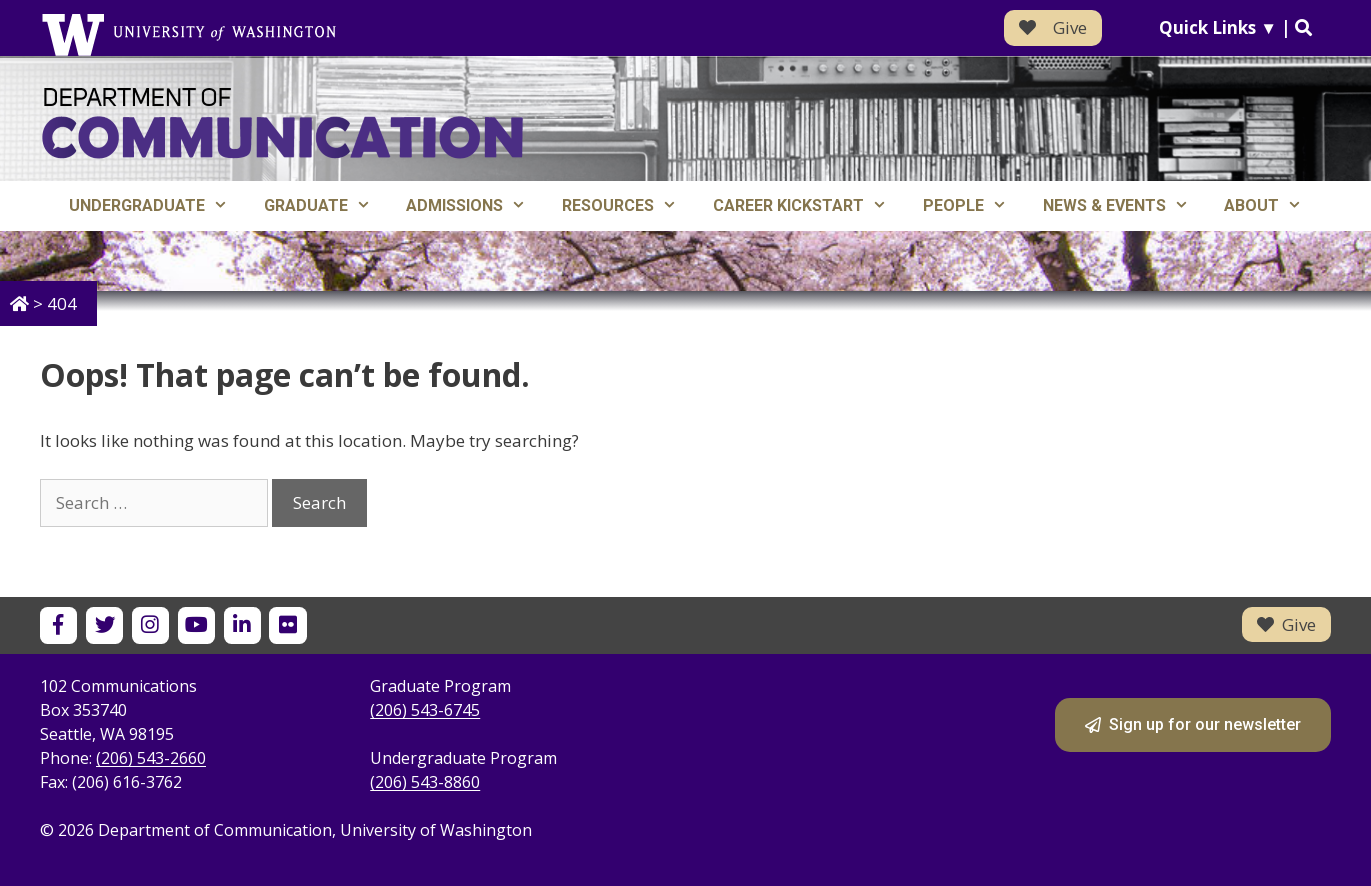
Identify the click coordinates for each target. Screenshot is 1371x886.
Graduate (326, 206)
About (1272, 206)
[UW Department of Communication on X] (104, 625)
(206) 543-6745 (425, 710)
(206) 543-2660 (151, 758)
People (974, 206)
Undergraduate (157, 206)
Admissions (475, 206)
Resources (628, 206)
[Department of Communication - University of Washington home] (282, 123)
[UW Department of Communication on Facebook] (58, 625)
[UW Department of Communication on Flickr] (287, 625)
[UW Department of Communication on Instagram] (150, 625)
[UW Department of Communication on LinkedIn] (242, 625)
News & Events (1125, 206)
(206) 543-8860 (425, 782)
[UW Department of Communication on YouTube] (196, 625)
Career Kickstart (809, 206)
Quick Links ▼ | (1235, 27)
